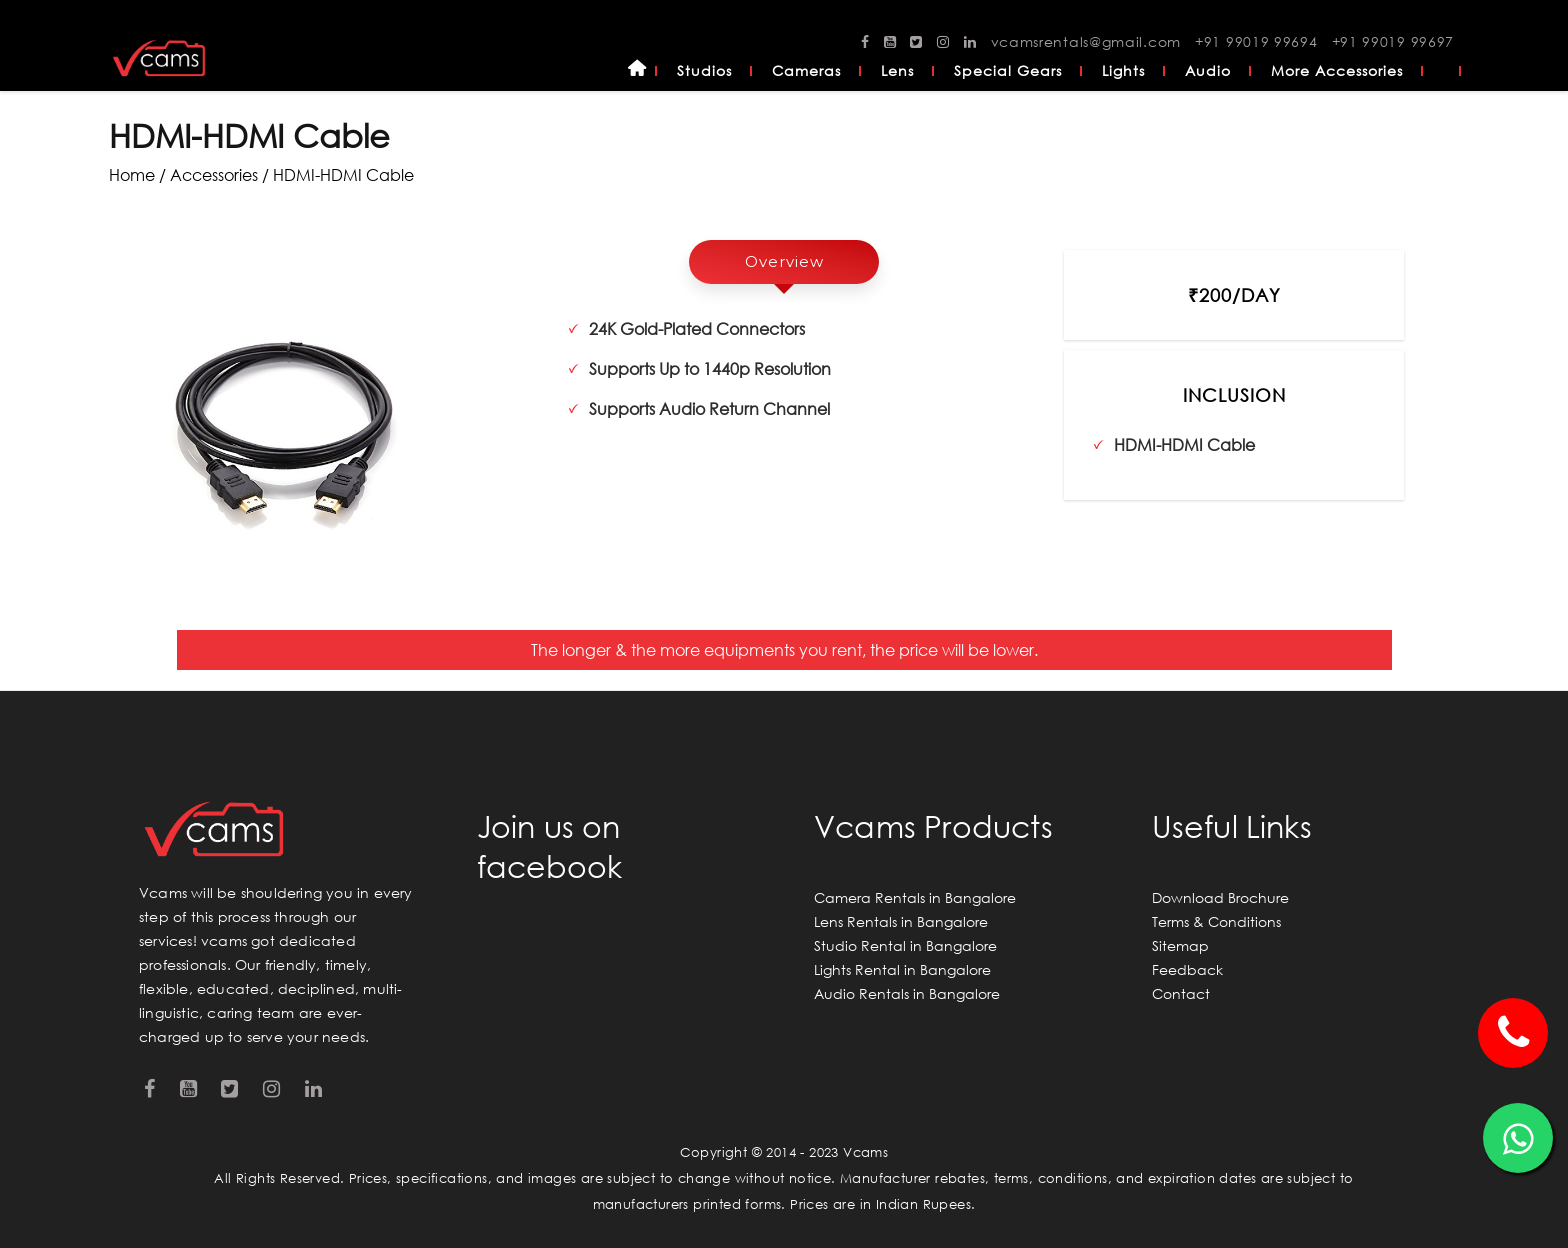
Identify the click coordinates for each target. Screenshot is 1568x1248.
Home (637, 71)
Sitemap (1180, 945)
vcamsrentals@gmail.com (1086, 41)
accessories (214, 174)
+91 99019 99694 (1256, 41)
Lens (897, 70)
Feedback (1187, 969)
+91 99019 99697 (1393, 41)
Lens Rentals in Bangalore (901, 921)
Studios (704, 70)
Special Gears (1008, 70)
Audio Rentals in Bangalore (907, 993)
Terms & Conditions (1216, 921)
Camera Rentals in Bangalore (915, 897)
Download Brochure (1220, 897)
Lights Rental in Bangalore (902, 969)
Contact (1181, 993)
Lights (1123, 70)
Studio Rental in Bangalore (905, 945)
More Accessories (1337, 70)
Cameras (806, 70)
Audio (1208, 70)
